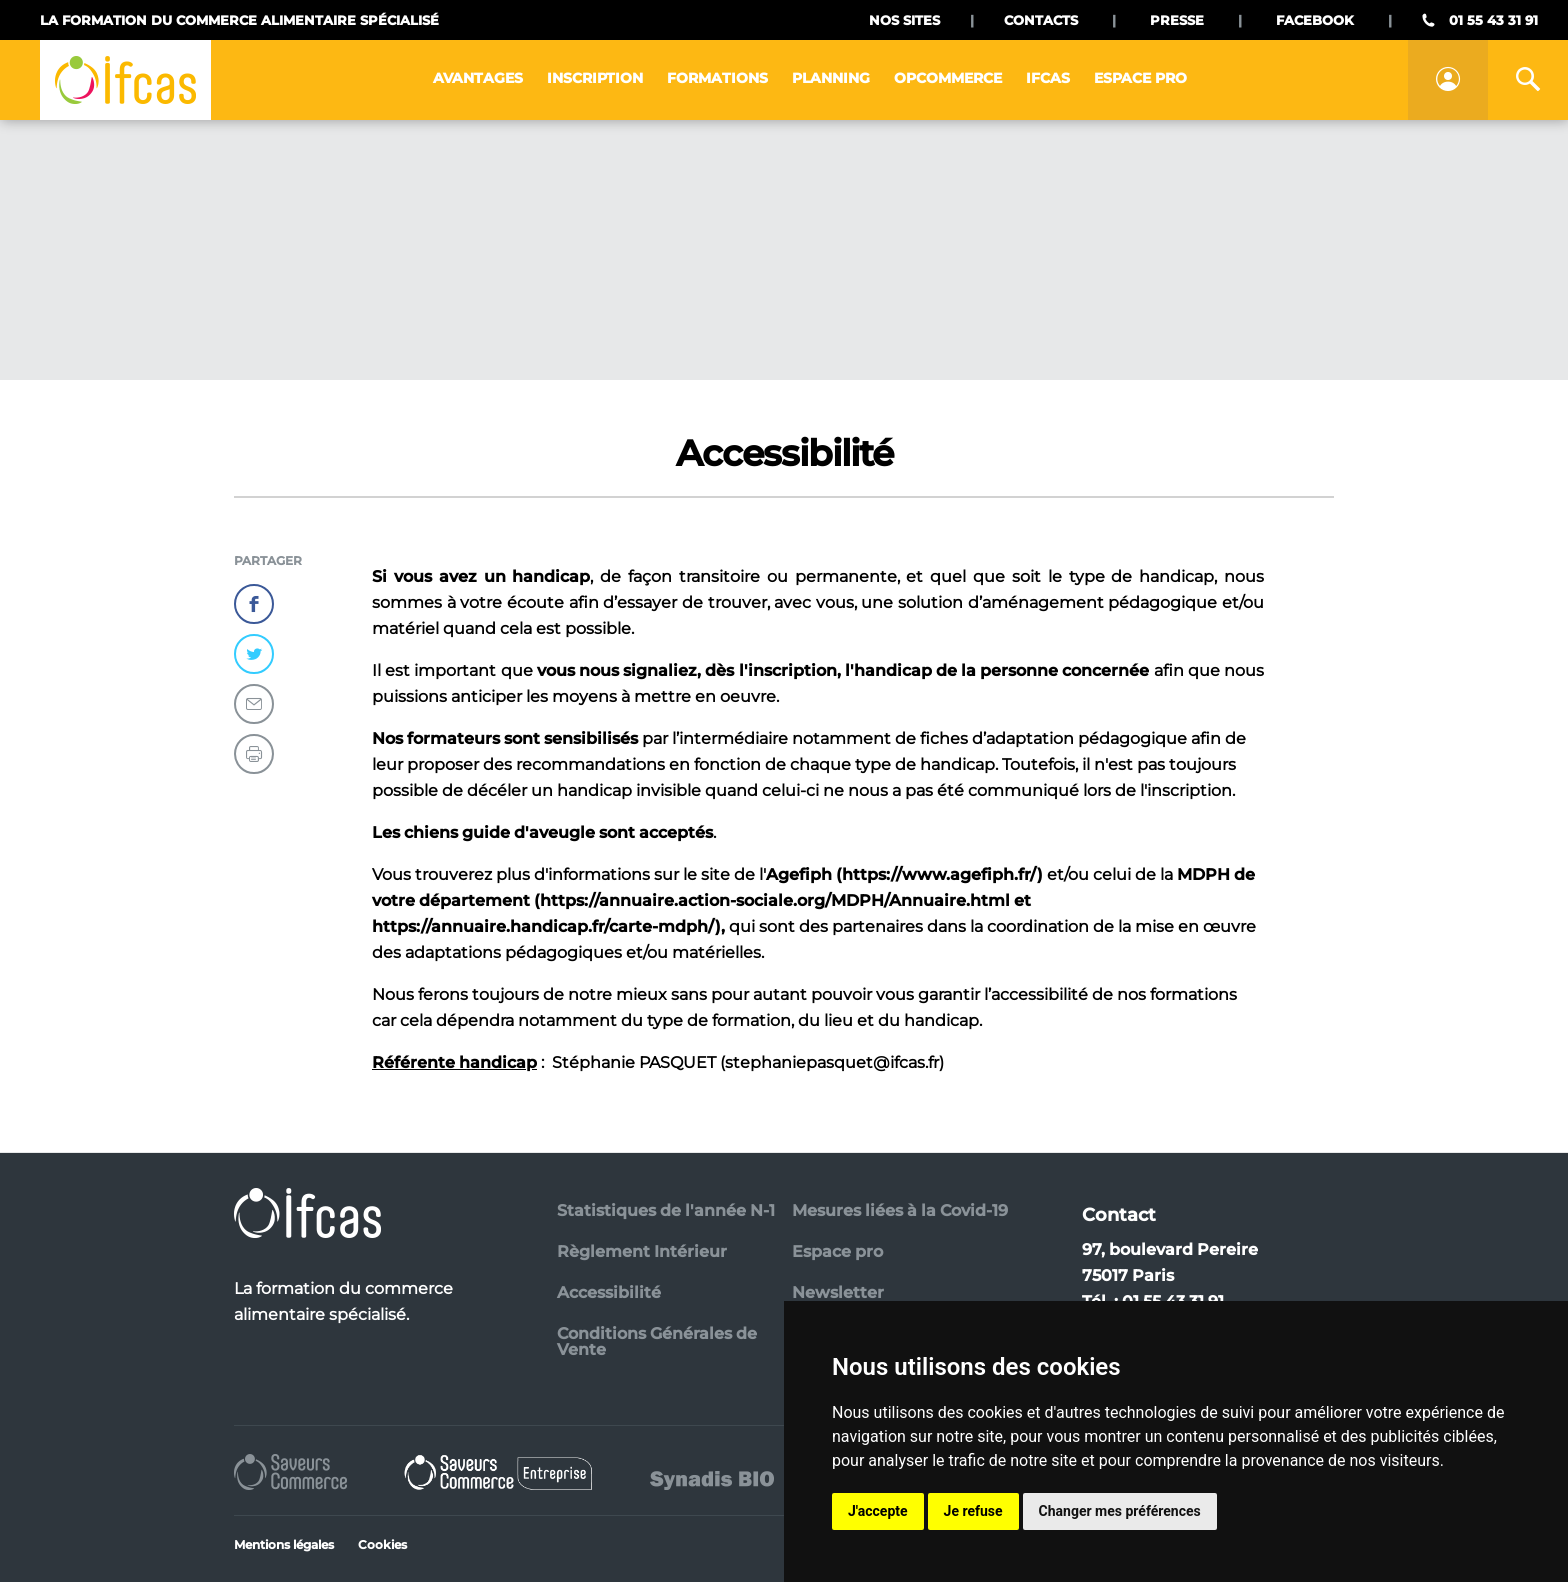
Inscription (595, 78)
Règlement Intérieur (642, 1251)
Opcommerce (948, 78)
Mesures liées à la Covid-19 (900, 1210)
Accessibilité (609, 1292)
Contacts (1041, 20)
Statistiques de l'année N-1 (666, 1210)
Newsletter (838, 1292)
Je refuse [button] (973, 1511)
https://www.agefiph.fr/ (939, 874)
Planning (831, 78)
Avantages (478, 78)
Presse (1177, 20)
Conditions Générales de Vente (657, 1341)
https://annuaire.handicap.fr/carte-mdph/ (543, 926)
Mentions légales (284, 1544)
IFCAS (1048, 78)
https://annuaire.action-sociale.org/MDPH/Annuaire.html (775, 900)
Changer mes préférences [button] (1120, 1511)
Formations (717, 78)
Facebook (1315, 20)
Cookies (382, 1544)
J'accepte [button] (878, 1511)
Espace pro (1140, 78)
